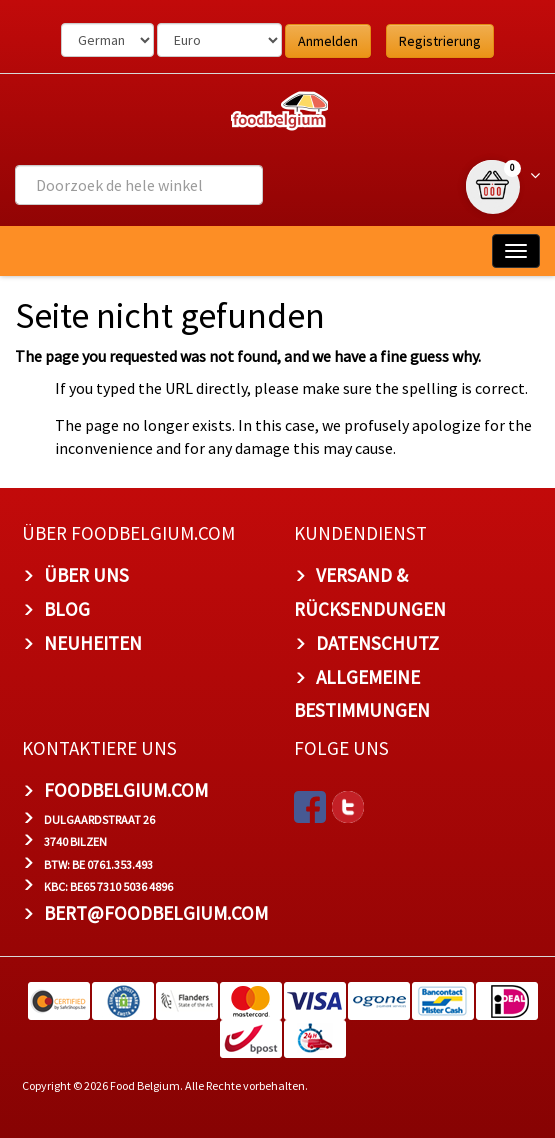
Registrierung (440, 41)
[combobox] (139, 185)
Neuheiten (93, 643)
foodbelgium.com (126, 790)
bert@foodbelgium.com (156, 913)
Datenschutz (377, 643)
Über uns (86, 575)
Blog (67, 609)
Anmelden (328, 41)
